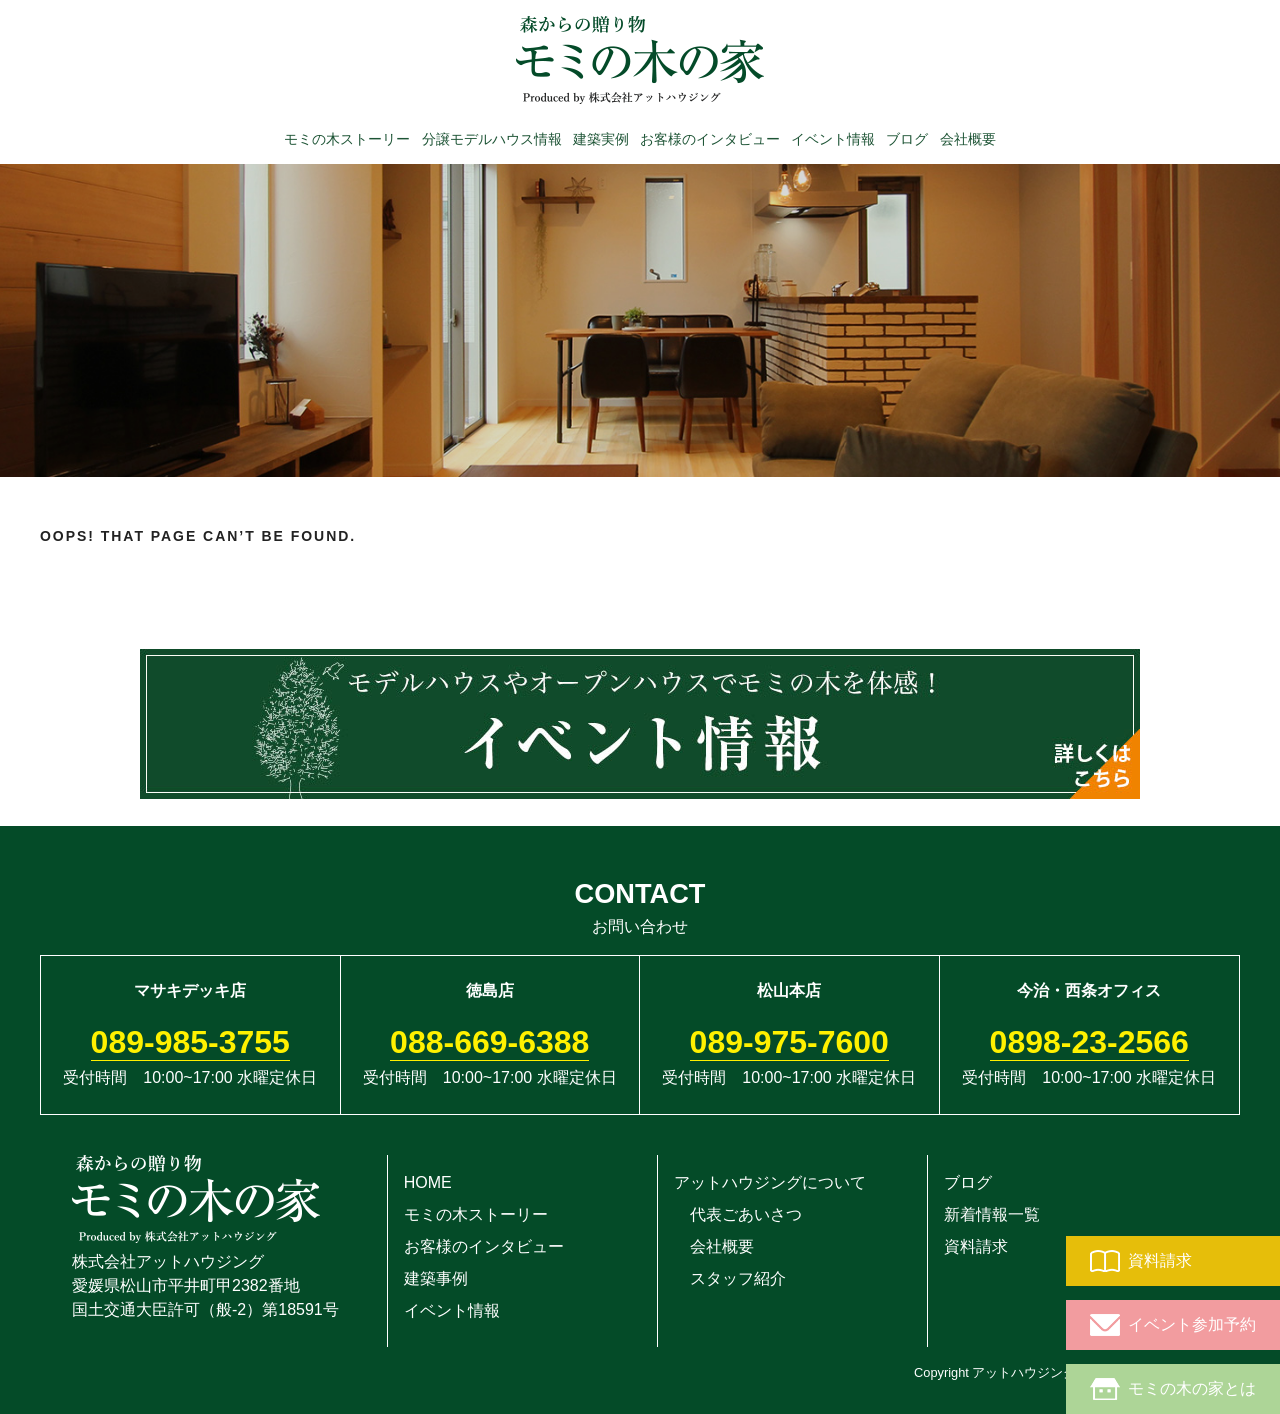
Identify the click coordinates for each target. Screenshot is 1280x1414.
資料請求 (1141, 1261)
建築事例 (436, 1278)
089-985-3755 (190, 1042)
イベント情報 (833, 138)
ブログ (907, 138)
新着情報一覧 (992, 1214)
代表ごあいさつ (738, 1214)
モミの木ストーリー (347, 138)
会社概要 (968, 138)
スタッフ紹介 (730, 1278)
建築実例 (601, 138)
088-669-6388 (489, 1042)
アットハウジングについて (770, 1182)
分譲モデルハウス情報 (492, 138)
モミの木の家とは (1173, 1389)
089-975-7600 (789, 1042)
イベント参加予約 (1173, 1325)
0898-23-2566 (1089, 1042)
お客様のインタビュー (710, 138)
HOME (428, 1182)
